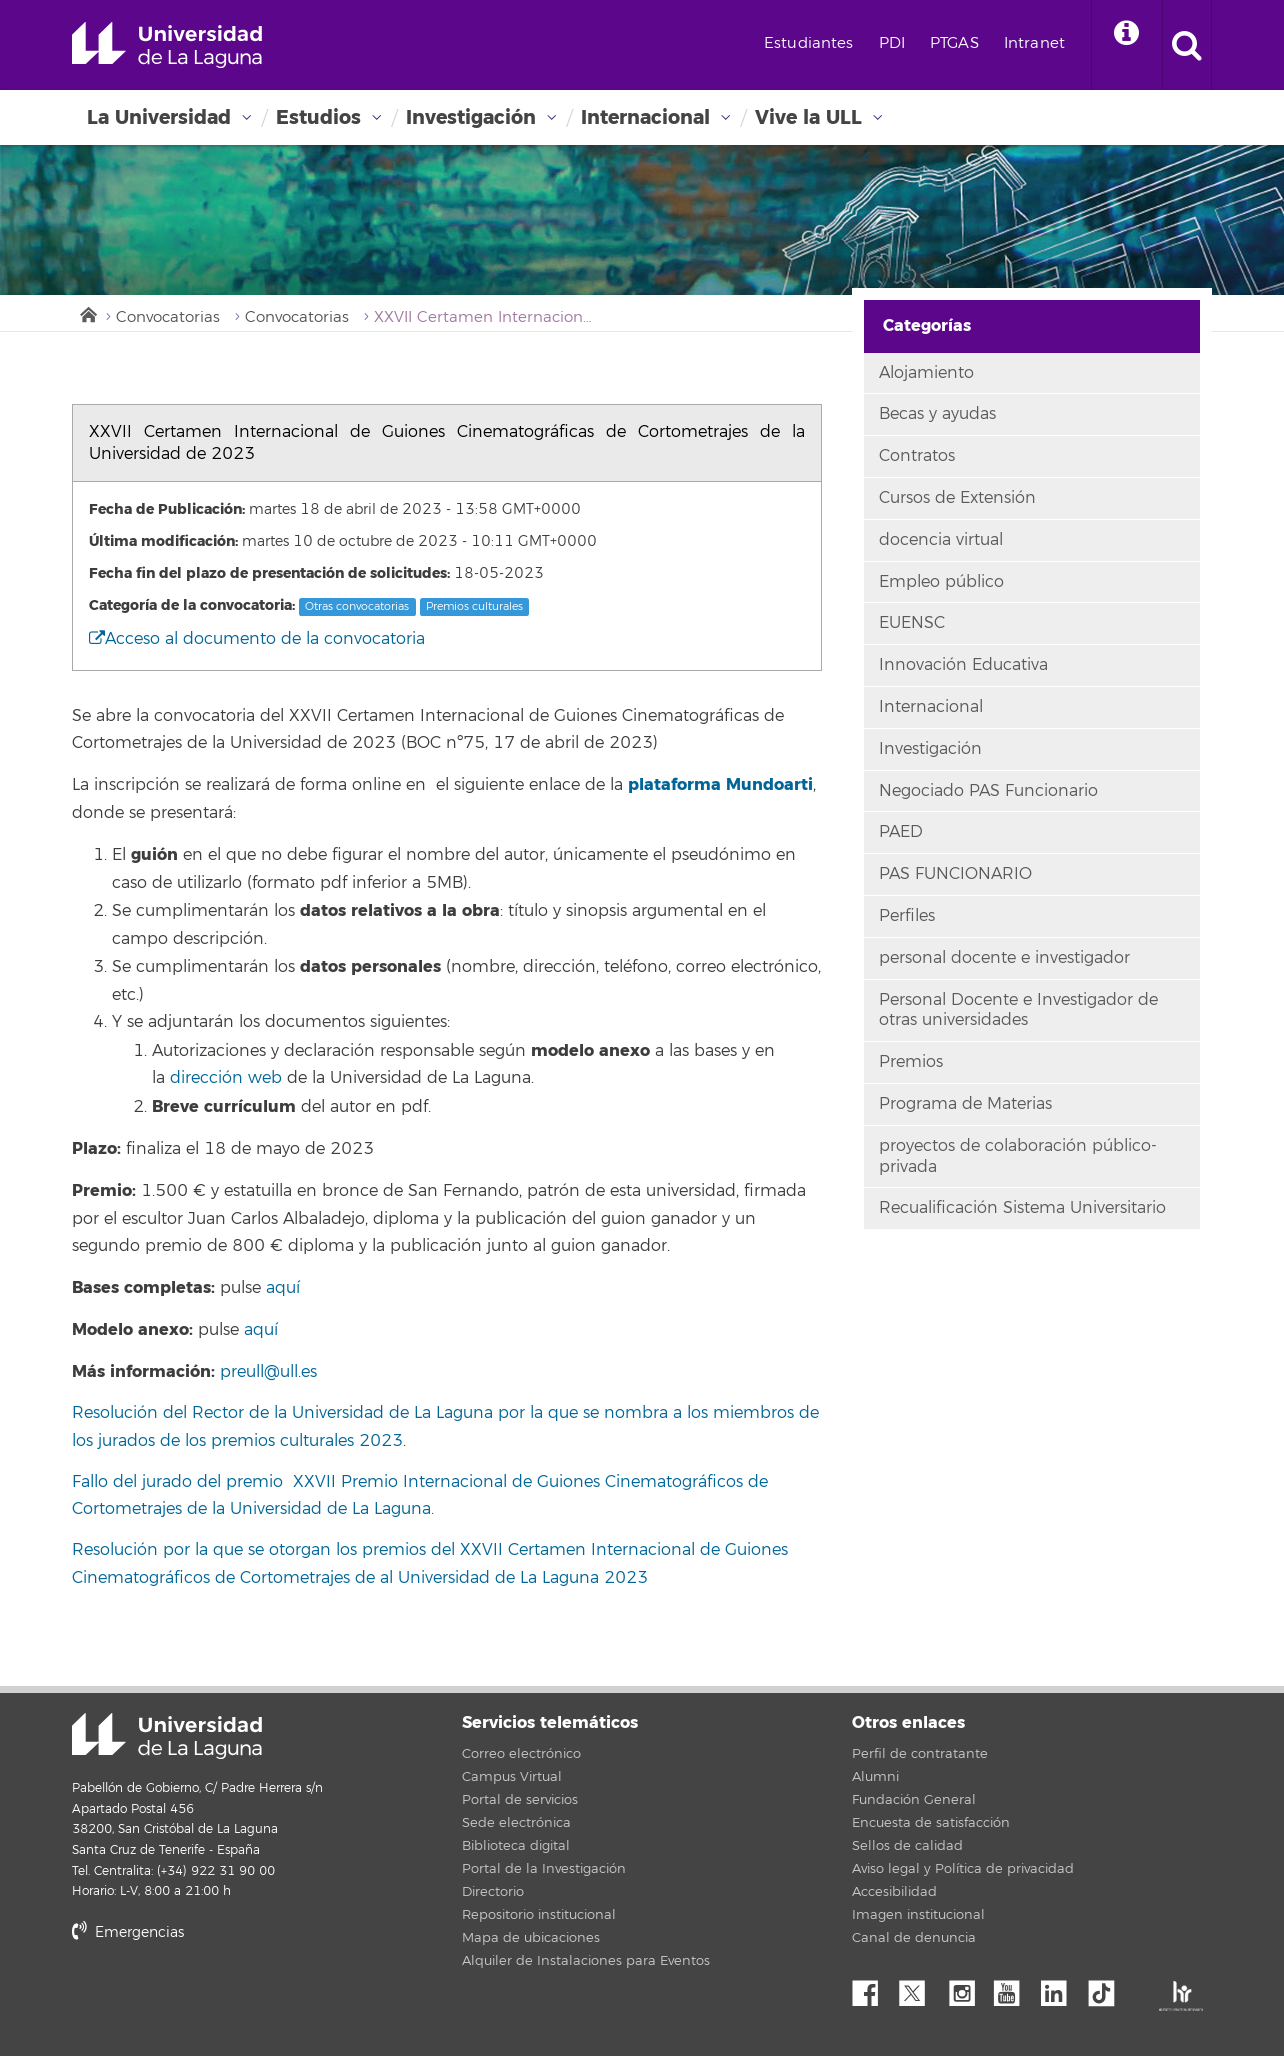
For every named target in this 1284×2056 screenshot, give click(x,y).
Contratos (917, 456)
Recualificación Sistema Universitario (1022, 1208)
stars (222, 2000)
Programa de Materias (965, 1104)
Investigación (471, 117)
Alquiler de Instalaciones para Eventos (586, 1961)
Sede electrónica (516, 1823)
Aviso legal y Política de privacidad (963, 1869)
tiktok (1108, 1988)
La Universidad (159, 117)
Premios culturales (474, 606)
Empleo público (941, 582)
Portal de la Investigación (544, 1869)
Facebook (873, 1988)
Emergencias (128, 1932)
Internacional (645, 117)
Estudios (318, 117)
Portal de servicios (520, 1800)
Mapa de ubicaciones (531, 1938)
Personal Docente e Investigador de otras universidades (1018, 1010)
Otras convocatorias (357, 606)
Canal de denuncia (914, 1938)
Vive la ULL (808, 117)
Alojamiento (926, 373)
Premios (911, 1062)
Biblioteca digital (516, 1846)
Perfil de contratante (920, 1754)
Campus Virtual (512, 1777)
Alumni (875, 1777)
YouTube (1014, 1988)
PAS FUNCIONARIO (955, 874)
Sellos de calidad (907, 1846)
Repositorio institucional (539, 1915)
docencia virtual (941, 540)
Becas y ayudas (937, 414)
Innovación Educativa (963, 665)
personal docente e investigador (1004, 958)
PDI (892, 43)
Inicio (87, 313)
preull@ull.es (268, 1372)
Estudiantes (809, 43)
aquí (280, 1288)
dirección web (226, 1078)
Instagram (967, 1988)
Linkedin (1061, 1988)
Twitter (920, 1988)
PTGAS (954, 43)
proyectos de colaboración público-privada (1018, 1156)
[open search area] (1187, 45)
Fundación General (914, 1800)
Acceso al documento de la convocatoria (257, 639)
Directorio (493, 1892)
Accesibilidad (894, 1892)
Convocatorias (168, 317)
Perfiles (907, 916)
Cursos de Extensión (957, 498)
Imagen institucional (918, 1915)
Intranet (1034, 43)
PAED (901, 832)
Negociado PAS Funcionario (988, 791)
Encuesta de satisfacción (931, 1823)
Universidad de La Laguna (167, 45)
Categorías (927, 325)
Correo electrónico (521, 1754)
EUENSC (912, 623)
